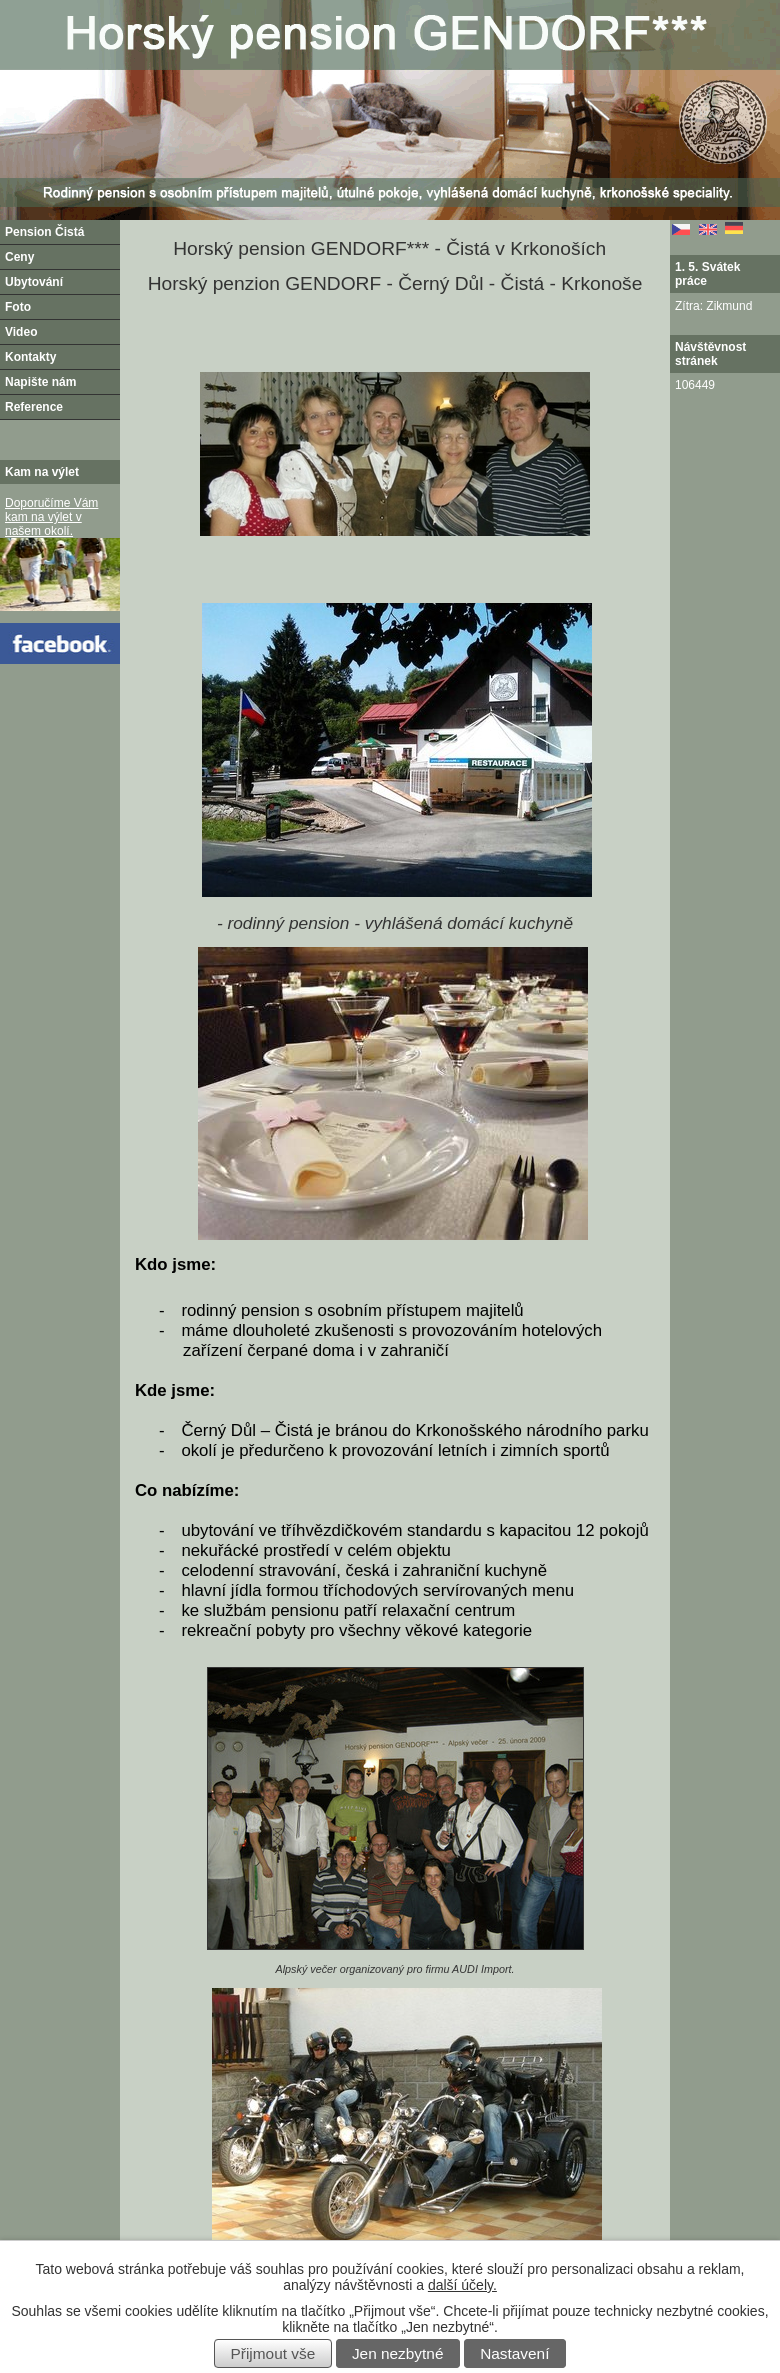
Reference (34, 407)
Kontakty (30, 357)
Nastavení (514, 2353)
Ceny (19, 257)
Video (21, 332)
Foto (18, 307)
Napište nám (40, 382)
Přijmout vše (273, 2353)
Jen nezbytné (398, 2353)
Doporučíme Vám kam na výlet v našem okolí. (51, 517)
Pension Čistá (44, 232)
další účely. (462, 2285)
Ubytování (34, 282)
